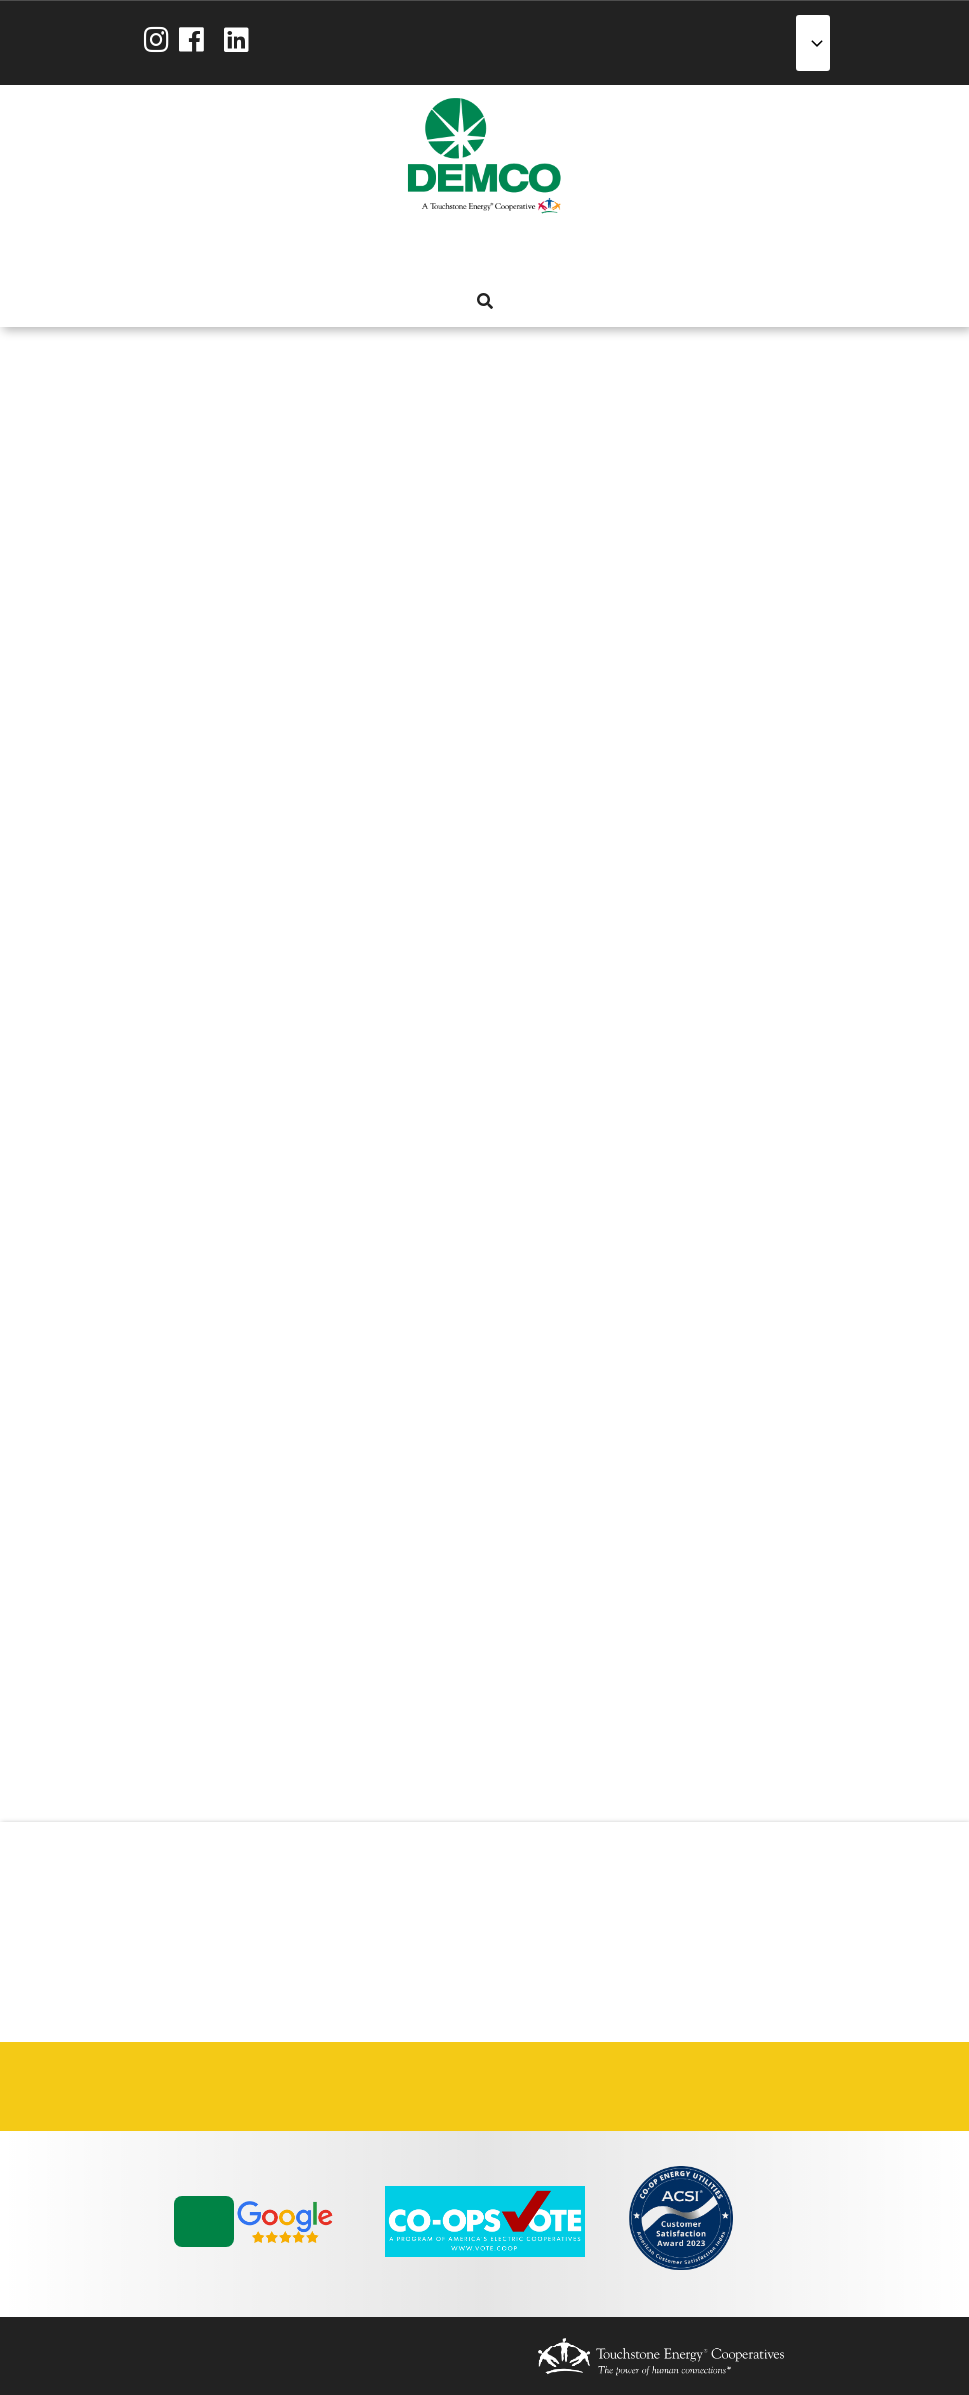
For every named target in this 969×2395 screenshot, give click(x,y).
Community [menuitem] (555, 252)
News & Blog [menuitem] (591, 252)
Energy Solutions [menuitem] (483, 252)
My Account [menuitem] (411, 252)
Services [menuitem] (447, 252)
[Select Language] (813, 43)
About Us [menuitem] (375, 252)
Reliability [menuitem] (519, 252)
